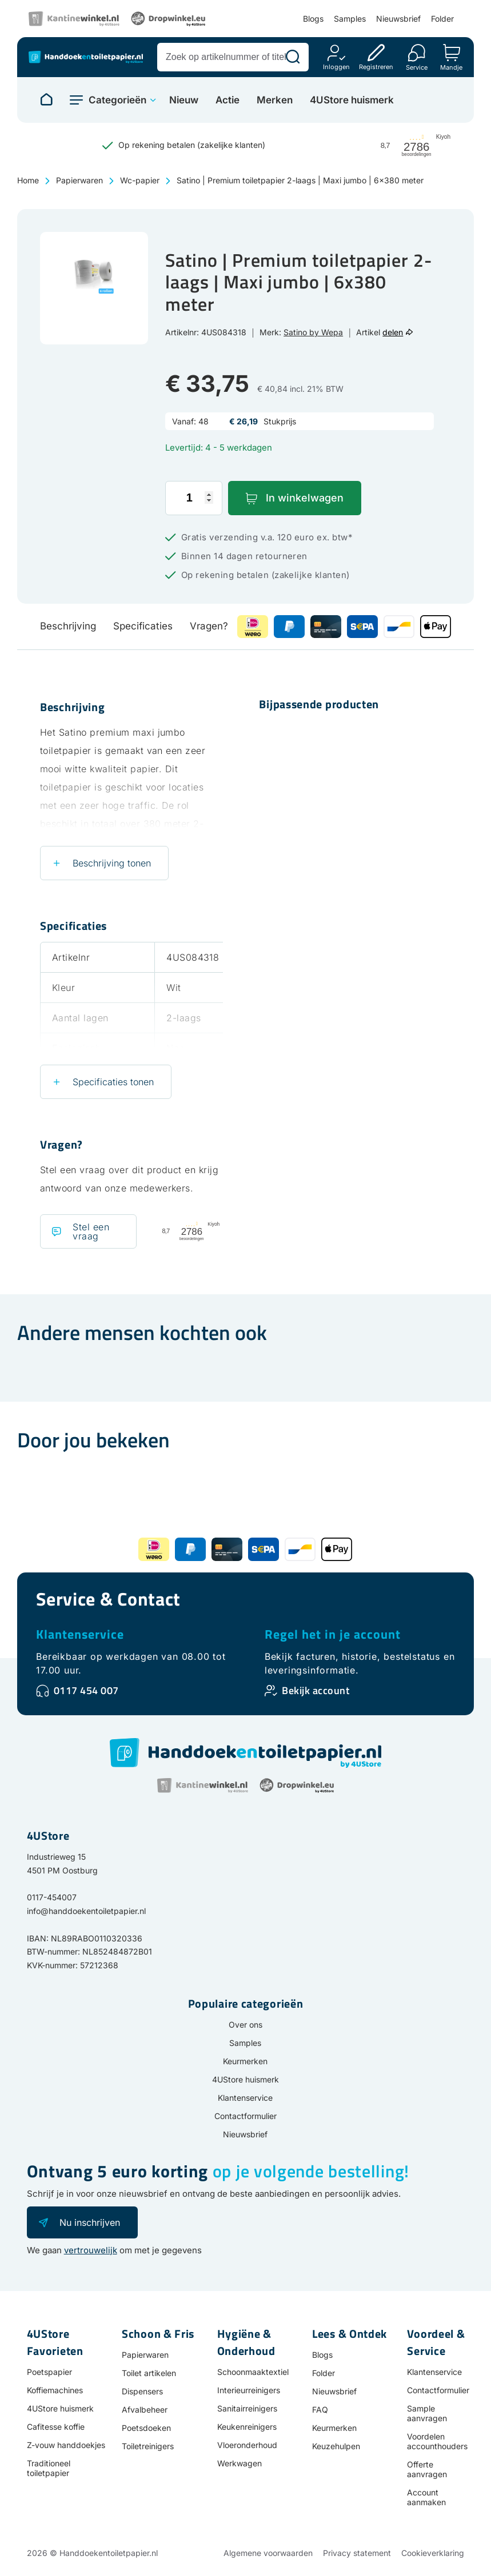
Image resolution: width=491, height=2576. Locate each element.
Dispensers (142, 2391)
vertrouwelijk (90, 2250)
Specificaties (143, 626)
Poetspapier (49, 2372)
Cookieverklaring (432, 2553)
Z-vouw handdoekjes (66, 2445)
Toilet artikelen (149, 2373)
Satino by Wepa (313, 332)
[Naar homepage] (46, 100)
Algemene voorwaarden (268, 2553)
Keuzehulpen (336, 2446)
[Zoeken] (292, 57)
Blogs (313, 18)
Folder (442, 18)
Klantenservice (80, 1634)
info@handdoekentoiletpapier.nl (86, 1911)
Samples (350, 18)
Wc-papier (139, 180)
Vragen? (209, 626)
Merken (275, 100)
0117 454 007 (86, 1690)
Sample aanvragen (427, 2413)
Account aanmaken (426, 2497)
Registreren (376, 66)
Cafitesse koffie (56, 2426)
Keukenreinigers (247, 2426)
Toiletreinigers (148, 2446)
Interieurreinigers (248, 2390)
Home (28, 180)
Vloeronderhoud (247, 2445)
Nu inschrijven (89, 2222)
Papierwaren (79, 180)
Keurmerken (245, 2061)
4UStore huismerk (352, 100)
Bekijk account (315, 1690)
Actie (227, 100)
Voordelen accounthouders (437, 2441)
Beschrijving (68, 626)
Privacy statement (357, 2553)
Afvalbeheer (144, 2409)
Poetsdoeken (146, 2428)
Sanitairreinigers (247, 2408)
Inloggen (336, 66)
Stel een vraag (91, 1231)
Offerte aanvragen (427, 2469)
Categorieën (117, 100)
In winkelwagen (305, 498)
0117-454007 (52, 1897)
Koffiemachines (55, 2390)
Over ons (245, 2024)
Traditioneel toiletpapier (48, 2468)
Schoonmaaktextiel (253, 2372)
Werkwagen (239, 2463)
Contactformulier (245, 2116)
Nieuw (183, 100)
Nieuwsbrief (398, 18)
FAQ (320, 2409)
